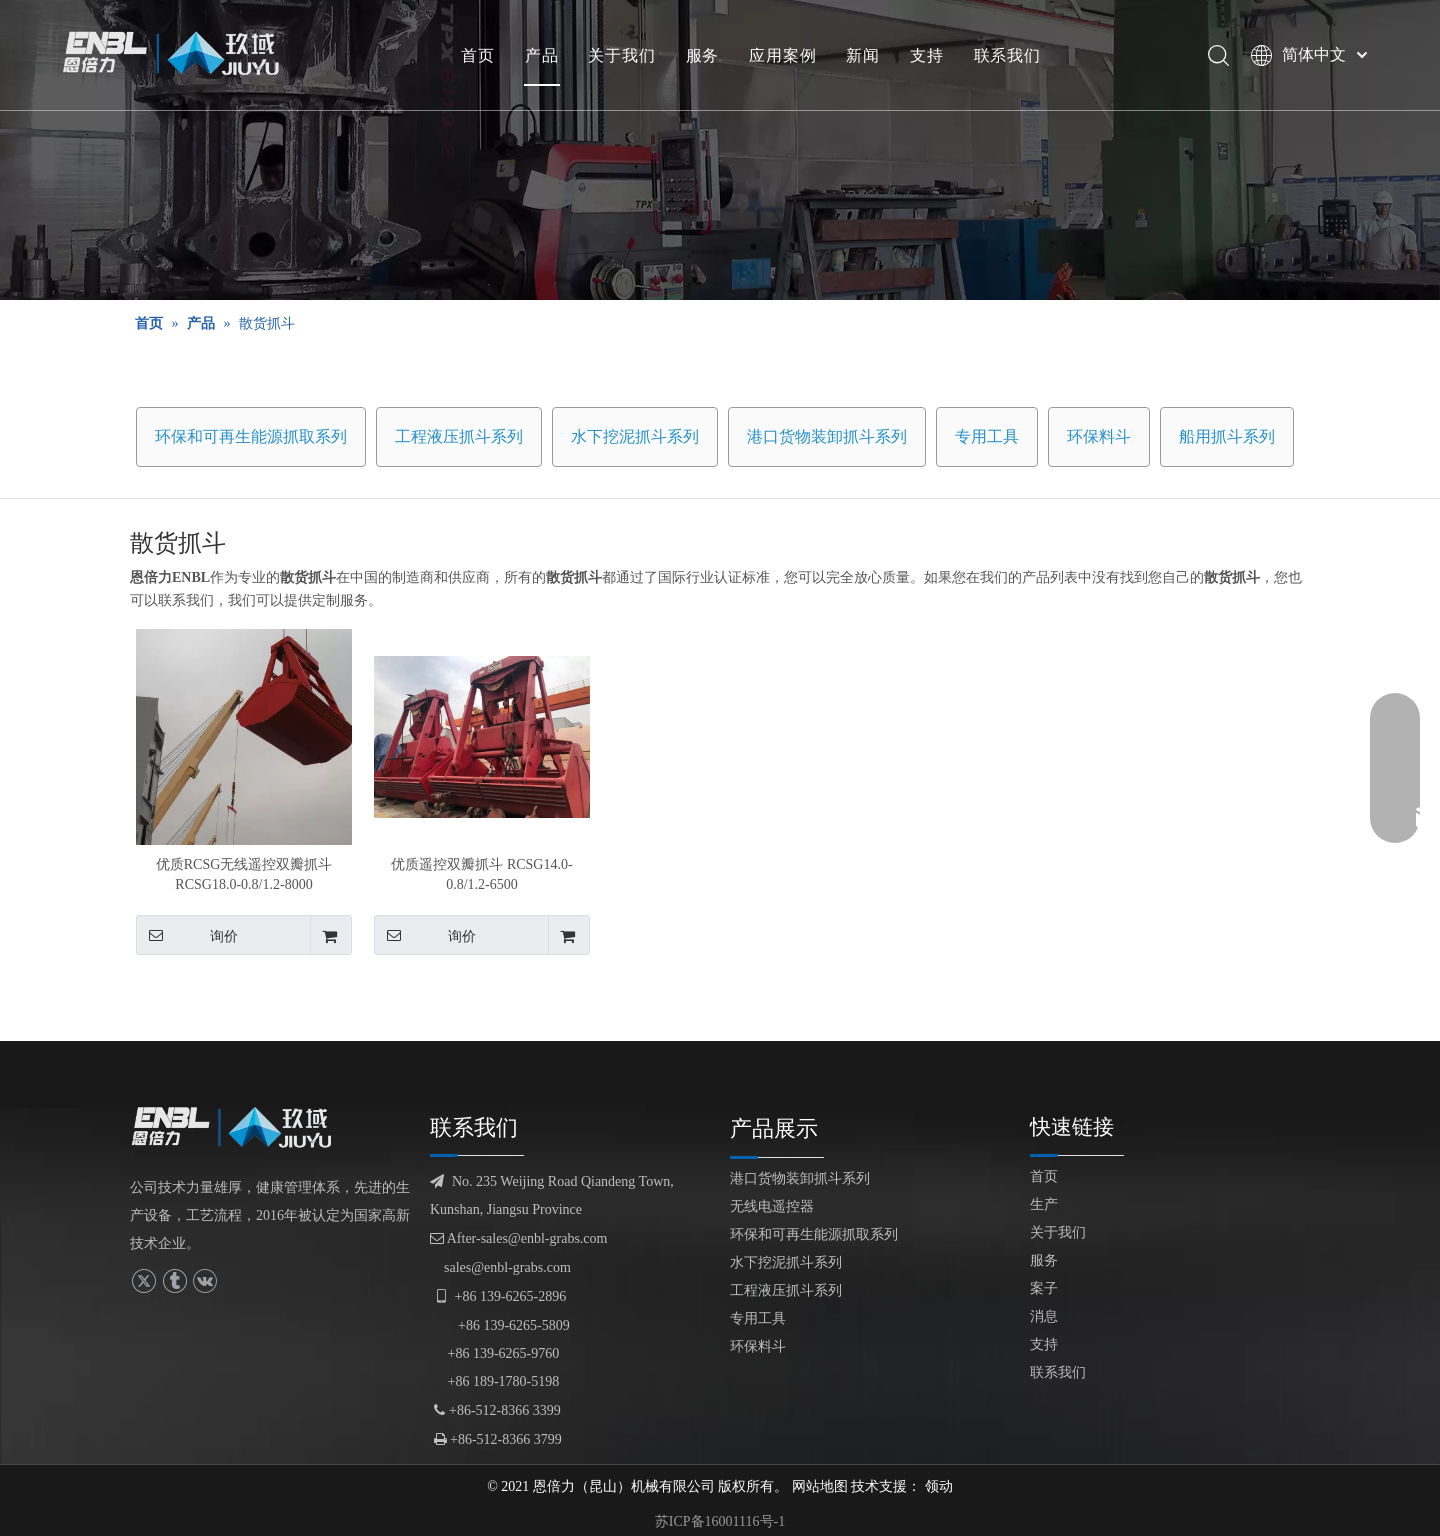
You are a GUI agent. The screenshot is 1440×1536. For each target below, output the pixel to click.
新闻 (863, 55)
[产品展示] (720, 150)
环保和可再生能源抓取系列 (251, 436)
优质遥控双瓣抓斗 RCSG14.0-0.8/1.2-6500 (481, 874)
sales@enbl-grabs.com (507, 1267)
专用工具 (987, 436)
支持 (927, 55)
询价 (187, 935)
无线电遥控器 (772, 1206)
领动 (939, 1486)
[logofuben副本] (240, 1127)
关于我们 (621, 55)
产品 (542, 55)
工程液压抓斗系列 (459, 436)
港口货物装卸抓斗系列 (827, 436)
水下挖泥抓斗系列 (635, 436)
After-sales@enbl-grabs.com (518, 1238)
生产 (1044, 1204)
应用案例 (782, 55)
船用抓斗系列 (1227, 436)
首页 (478, 55)
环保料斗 (1099, 436)
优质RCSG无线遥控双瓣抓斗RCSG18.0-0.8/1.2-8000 (244, 874)
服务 (703, 55)
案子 (1044, 1288)
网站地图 (820, 1486)
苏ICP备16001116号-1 (720, 1521)
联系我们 (1007, 55)
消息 (1044, 1316)
